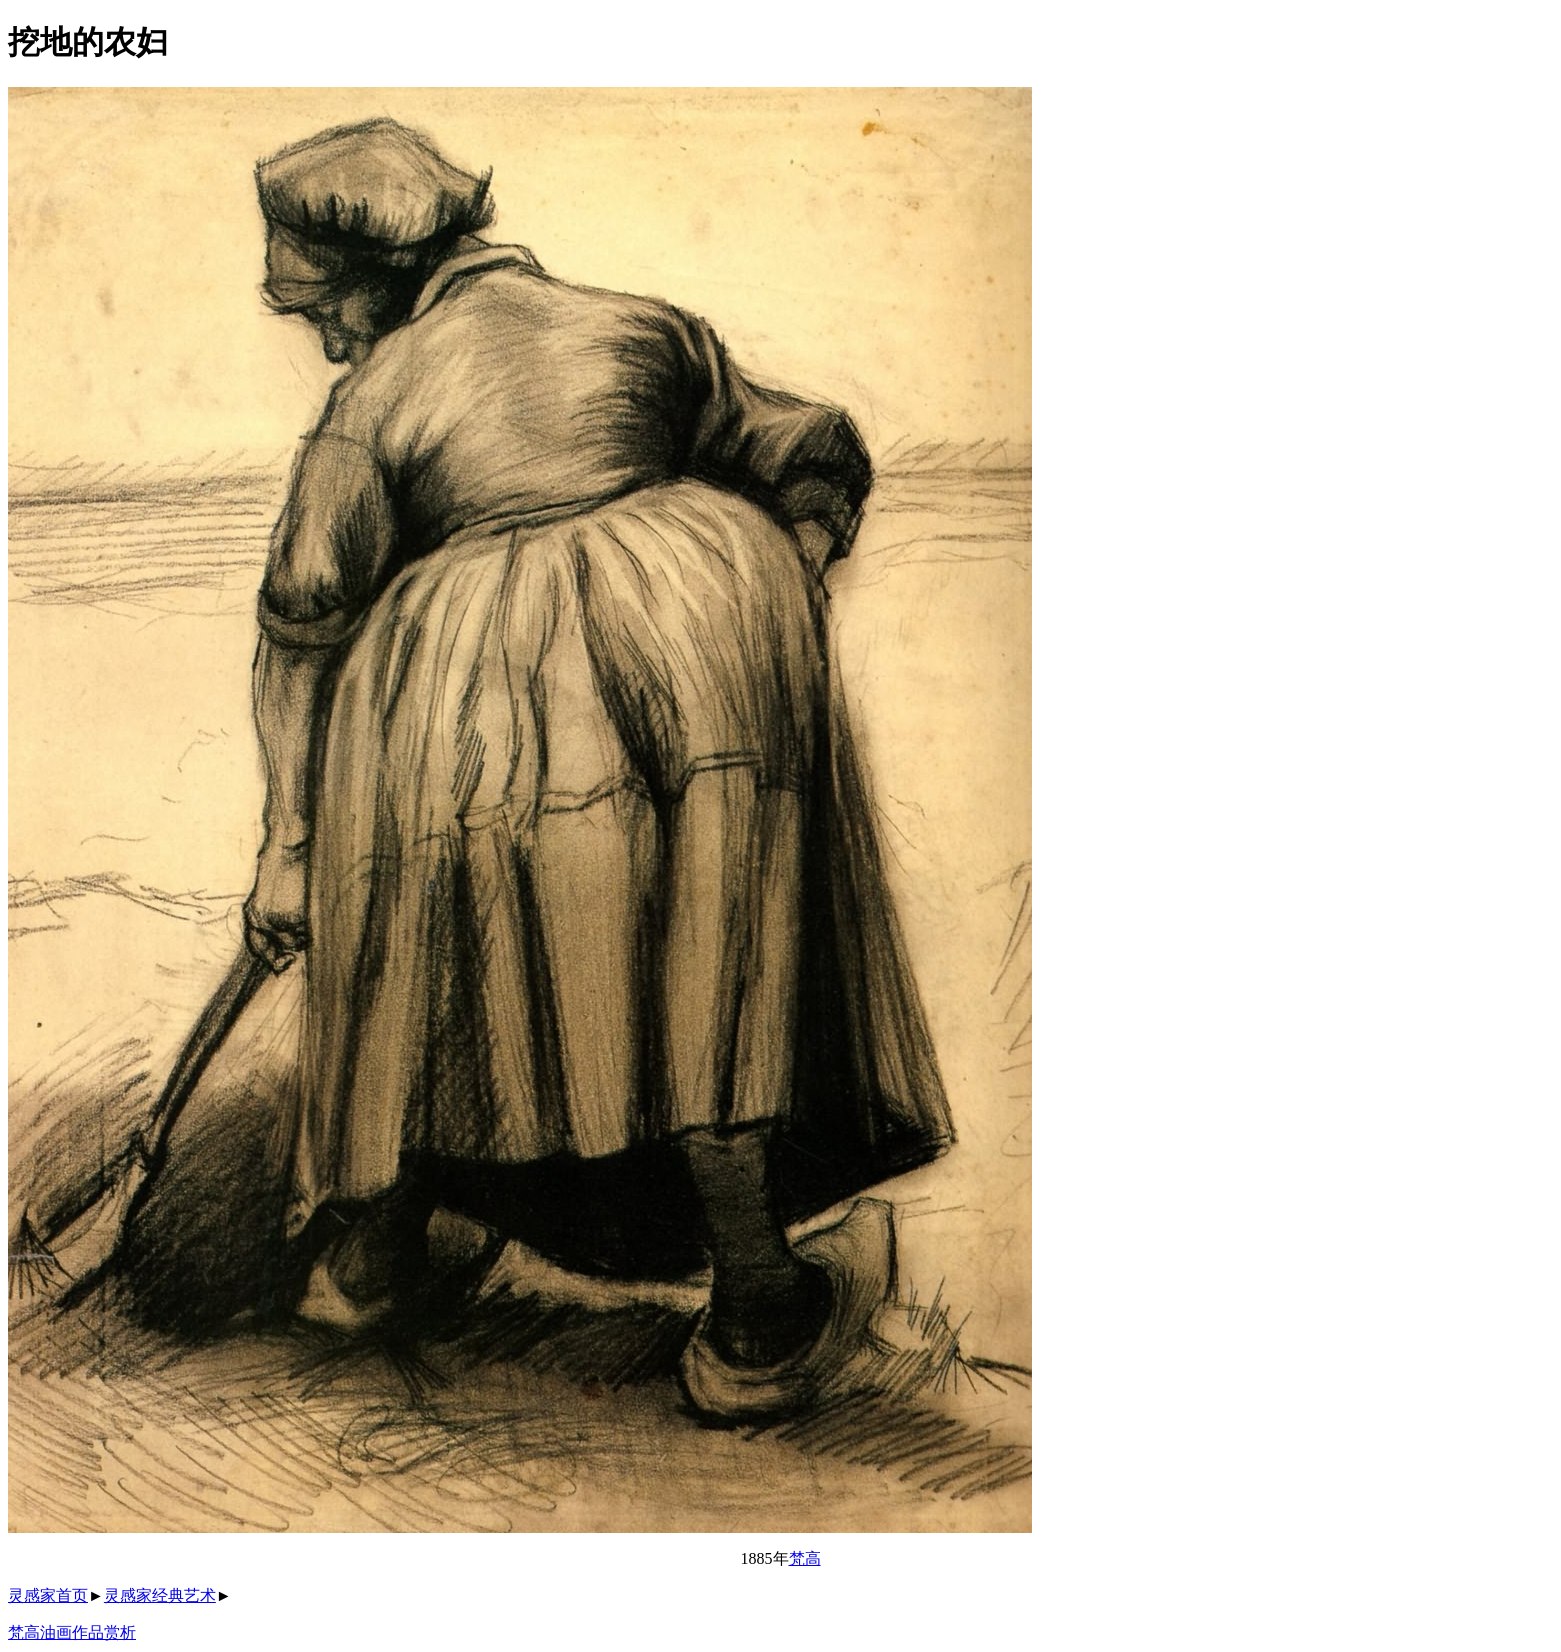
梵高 (805, 1558)
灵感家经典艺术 (160, 1595)
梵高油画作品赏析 (72, 1632)
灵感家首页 (48, 1595)
